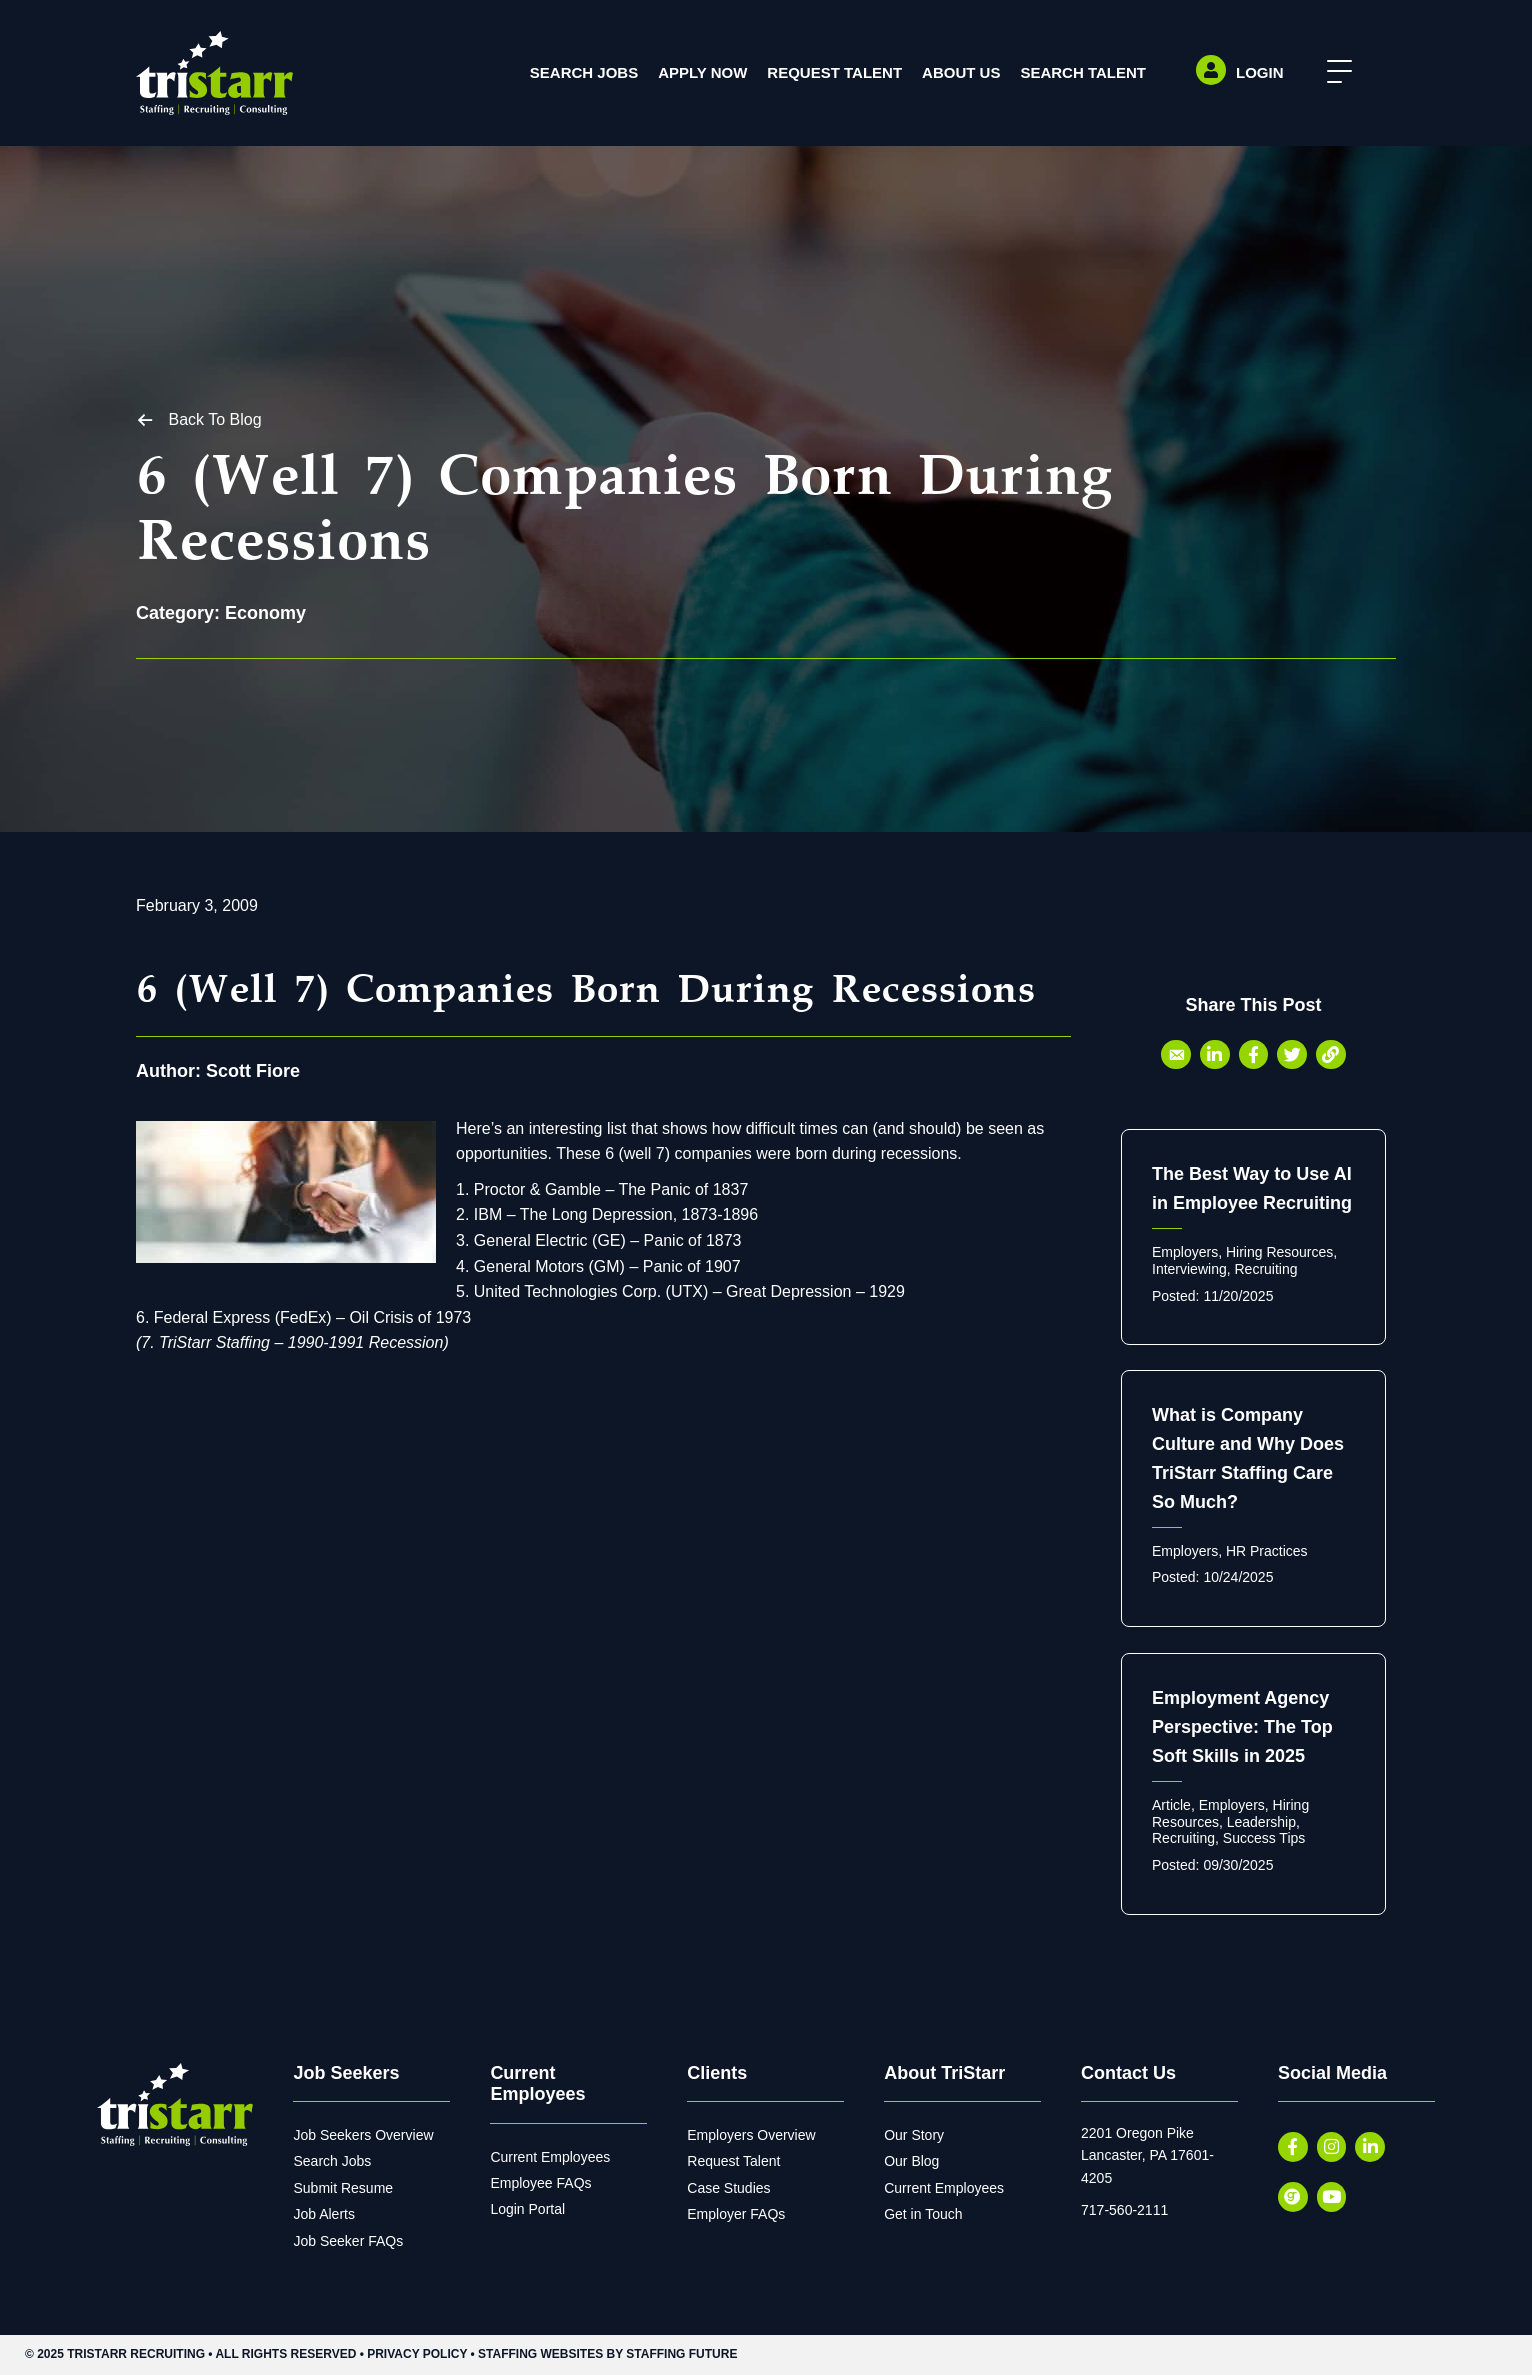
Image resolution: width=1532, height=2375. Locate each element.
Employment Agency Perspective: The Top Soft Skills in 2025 (1242, 1727)
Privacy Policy (417, 2354)
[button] (1334, 72)
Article (1171, 1805)
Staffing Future (681, 2354)
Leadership (1261, 1822)
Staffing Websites (540, 2354)
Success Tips (1264, 1838)
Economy (265, 613)
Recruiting (1265, 1269)
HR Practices (1267, 1551)
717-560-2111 (1124, 2210)
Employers (1185, 1252)
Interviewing (1189, 1269)
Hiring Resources (1279, 1252)
